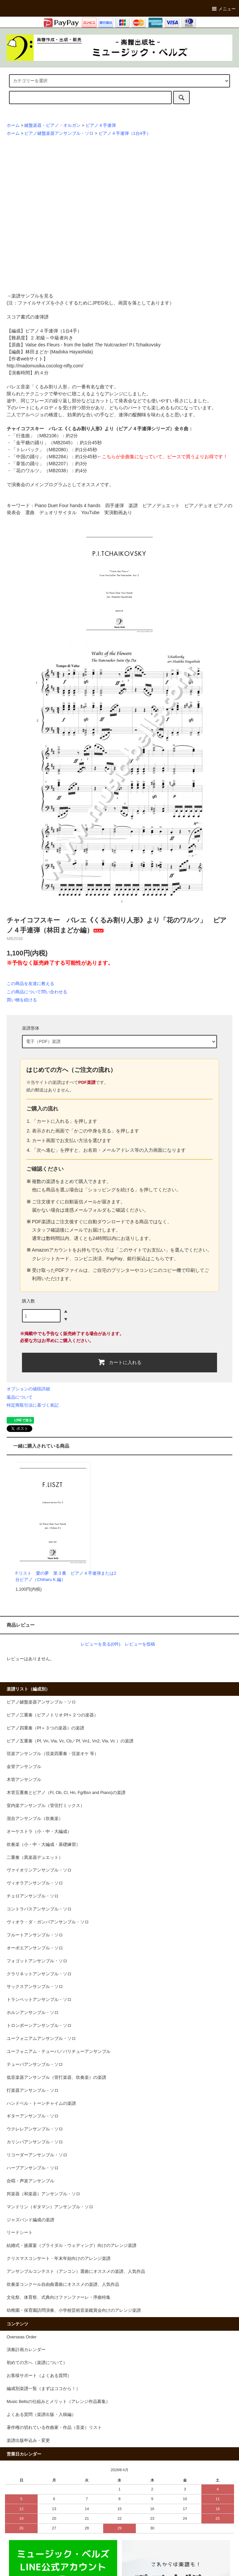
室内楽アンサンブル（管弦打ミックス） (46, 1805)
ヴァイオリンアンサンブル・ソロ (39, 1870)
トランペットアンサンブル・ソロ (39, 1999)
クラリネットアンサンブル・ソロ (39, 1974)
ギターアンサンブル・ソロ (33, 2116)
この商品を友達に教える (30, 983)
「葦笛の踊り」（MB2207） (41, 463)
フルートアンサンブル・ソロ (35, 1935)
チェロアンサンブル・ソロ (33, 1896)
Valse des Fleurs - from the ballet (75, 344)
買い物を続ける (22, 999)
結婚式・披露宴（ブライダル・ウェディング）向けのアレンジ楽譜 (71, 2245)
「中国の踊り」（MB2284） (41, 456)
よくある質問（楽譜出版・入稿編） (41, 2414)
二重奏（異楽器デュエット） (35, 1857)
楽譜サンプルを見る (32, 295)
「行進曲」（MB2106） (36, 435)
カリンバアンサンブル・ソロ (35, 2142)
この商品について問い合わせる (37, 991)
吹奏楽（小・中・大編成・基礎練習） (43, 1844)
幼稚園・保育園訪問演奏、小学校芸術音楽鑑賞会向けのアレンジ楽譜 (74, 2310)
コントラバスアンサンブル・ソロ (39, 1909)
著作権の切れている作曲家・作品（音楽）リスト (54, 2427)
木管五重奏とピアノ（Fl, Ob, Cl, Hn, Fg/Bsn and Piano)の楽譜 (66, 1792)
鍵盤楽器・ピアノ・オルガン (52, 125)
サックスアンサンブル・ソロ (35, 1986)
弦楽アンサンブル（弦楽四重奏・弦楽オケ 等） (53, 1753)
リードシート (20, 2232)
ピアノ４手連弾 (101, 125)
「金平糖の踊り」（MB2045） (43, 442)
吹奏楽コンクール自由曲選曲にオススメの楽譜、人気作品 (63, 2284)
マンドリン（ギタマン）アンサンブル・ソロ (50, 2207)
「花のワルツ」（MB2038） (41, 470)
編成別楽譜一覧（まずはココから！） (43, 2388)
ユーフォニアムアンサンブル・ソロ (41, 2038)
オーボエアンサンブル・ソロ (35, 1948)
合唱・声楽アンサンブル (30, 2181)
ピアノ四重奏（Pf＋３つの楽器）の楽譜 (45, 1728)
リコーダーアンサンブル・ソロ (37, 2155)
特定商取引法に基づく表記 (33, 1405)
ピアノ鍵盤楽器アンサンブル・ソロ (59, 133)
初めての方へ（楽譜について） (37, 2362)
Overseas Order (22, 2337)
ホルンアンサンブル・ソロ (33, 2012)
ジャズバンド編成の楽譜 (30, 2220)
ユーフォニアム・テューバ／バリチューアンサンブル (59, 2051)
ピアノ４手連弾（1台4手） (125, 133)
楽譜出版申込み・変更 (28, 2440)
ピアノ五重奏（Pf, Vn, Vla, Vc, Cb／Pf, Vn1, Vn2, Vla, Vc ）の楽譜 (70, 1741)
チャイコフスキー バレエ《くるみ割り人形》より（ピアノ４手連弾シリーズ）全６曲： (100, 428)
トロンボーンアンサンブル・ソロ (39, 2025)
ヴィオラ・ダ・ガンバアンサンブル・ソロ (48, 1922)
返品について (20, 1397)
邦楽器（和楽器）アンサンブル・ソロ (43, 2194)
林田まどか (37, 351)
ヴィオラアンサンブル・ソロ (35, 1883)
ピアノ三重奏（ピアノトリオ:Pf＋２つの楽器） (52, 1715)
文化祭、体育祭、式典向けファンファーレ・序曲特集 (59, 2297)
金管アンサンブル (24, 1766)
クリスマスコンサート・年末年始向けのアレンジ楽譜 (59, 2258)
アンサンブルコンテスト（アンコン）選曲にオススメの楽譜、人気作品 (76, 2271)
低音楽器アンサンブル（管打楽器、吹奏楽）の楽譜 (56, 2077)
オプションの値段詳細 (28, 1388)
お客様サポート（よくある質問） (39, 2375)
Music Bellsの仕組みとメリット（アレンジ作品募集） (58, 2401)
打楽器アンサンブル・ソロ (33, 2090)
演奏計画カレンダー (26, 2349)
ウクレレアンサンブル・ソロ (35, 2129)
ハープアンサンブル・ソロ (33, 2168)
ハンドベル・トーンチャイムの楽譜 (41, 2103)
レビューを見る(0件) (100, 1644)
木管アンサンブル (24, 1779)
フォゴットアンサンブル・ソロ (37, 1961)
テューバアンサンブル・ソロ (35, 2064)
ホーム (13, 125)
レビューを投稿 (140, 1644)
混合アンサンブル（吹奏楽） (35, 1818)
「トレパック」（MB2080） (41, 449)
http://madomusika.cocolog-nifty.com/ (45, 365)
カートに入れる (119, 1362)
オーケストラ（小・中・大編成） (39, 1831)
